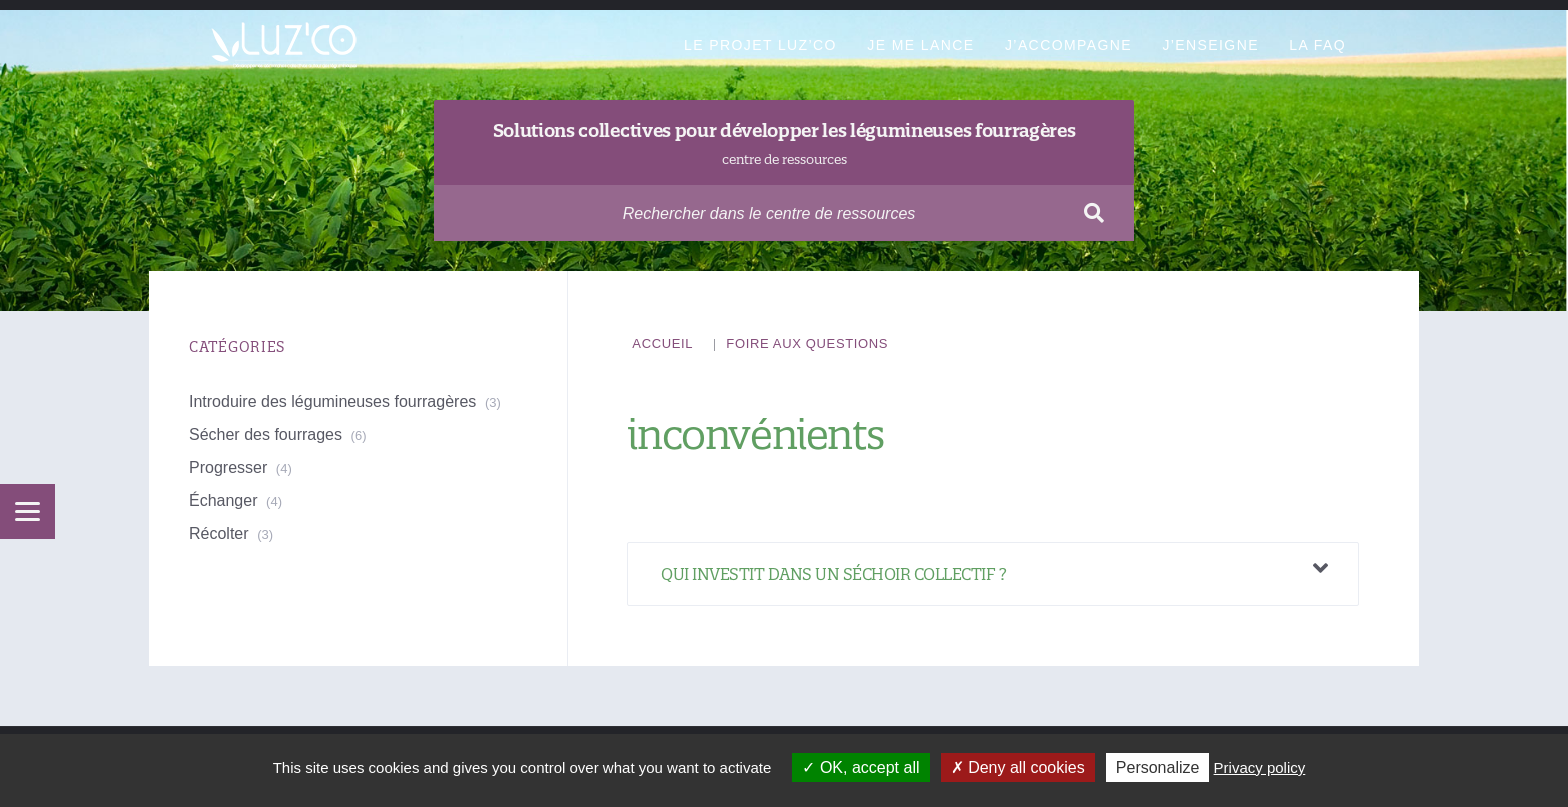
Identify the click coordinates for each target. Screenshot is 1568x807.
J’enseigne (1210, 45)
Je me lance (920, 45)
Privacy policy (1260, 767)
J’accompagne (1068, 45)
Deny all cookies (1018, 767)
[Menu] (27, 511)
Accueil (662, 343)
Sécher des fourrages (265, 434)
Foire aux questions (807, 343)
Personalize (1158, 767)
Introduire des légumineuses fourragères (332, 401)
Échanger (223, 500)
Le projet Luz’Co (760, 45)
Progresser (228, 467)
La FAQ (1317, 45)
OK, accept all (860, 767)
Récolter (219, 533)
